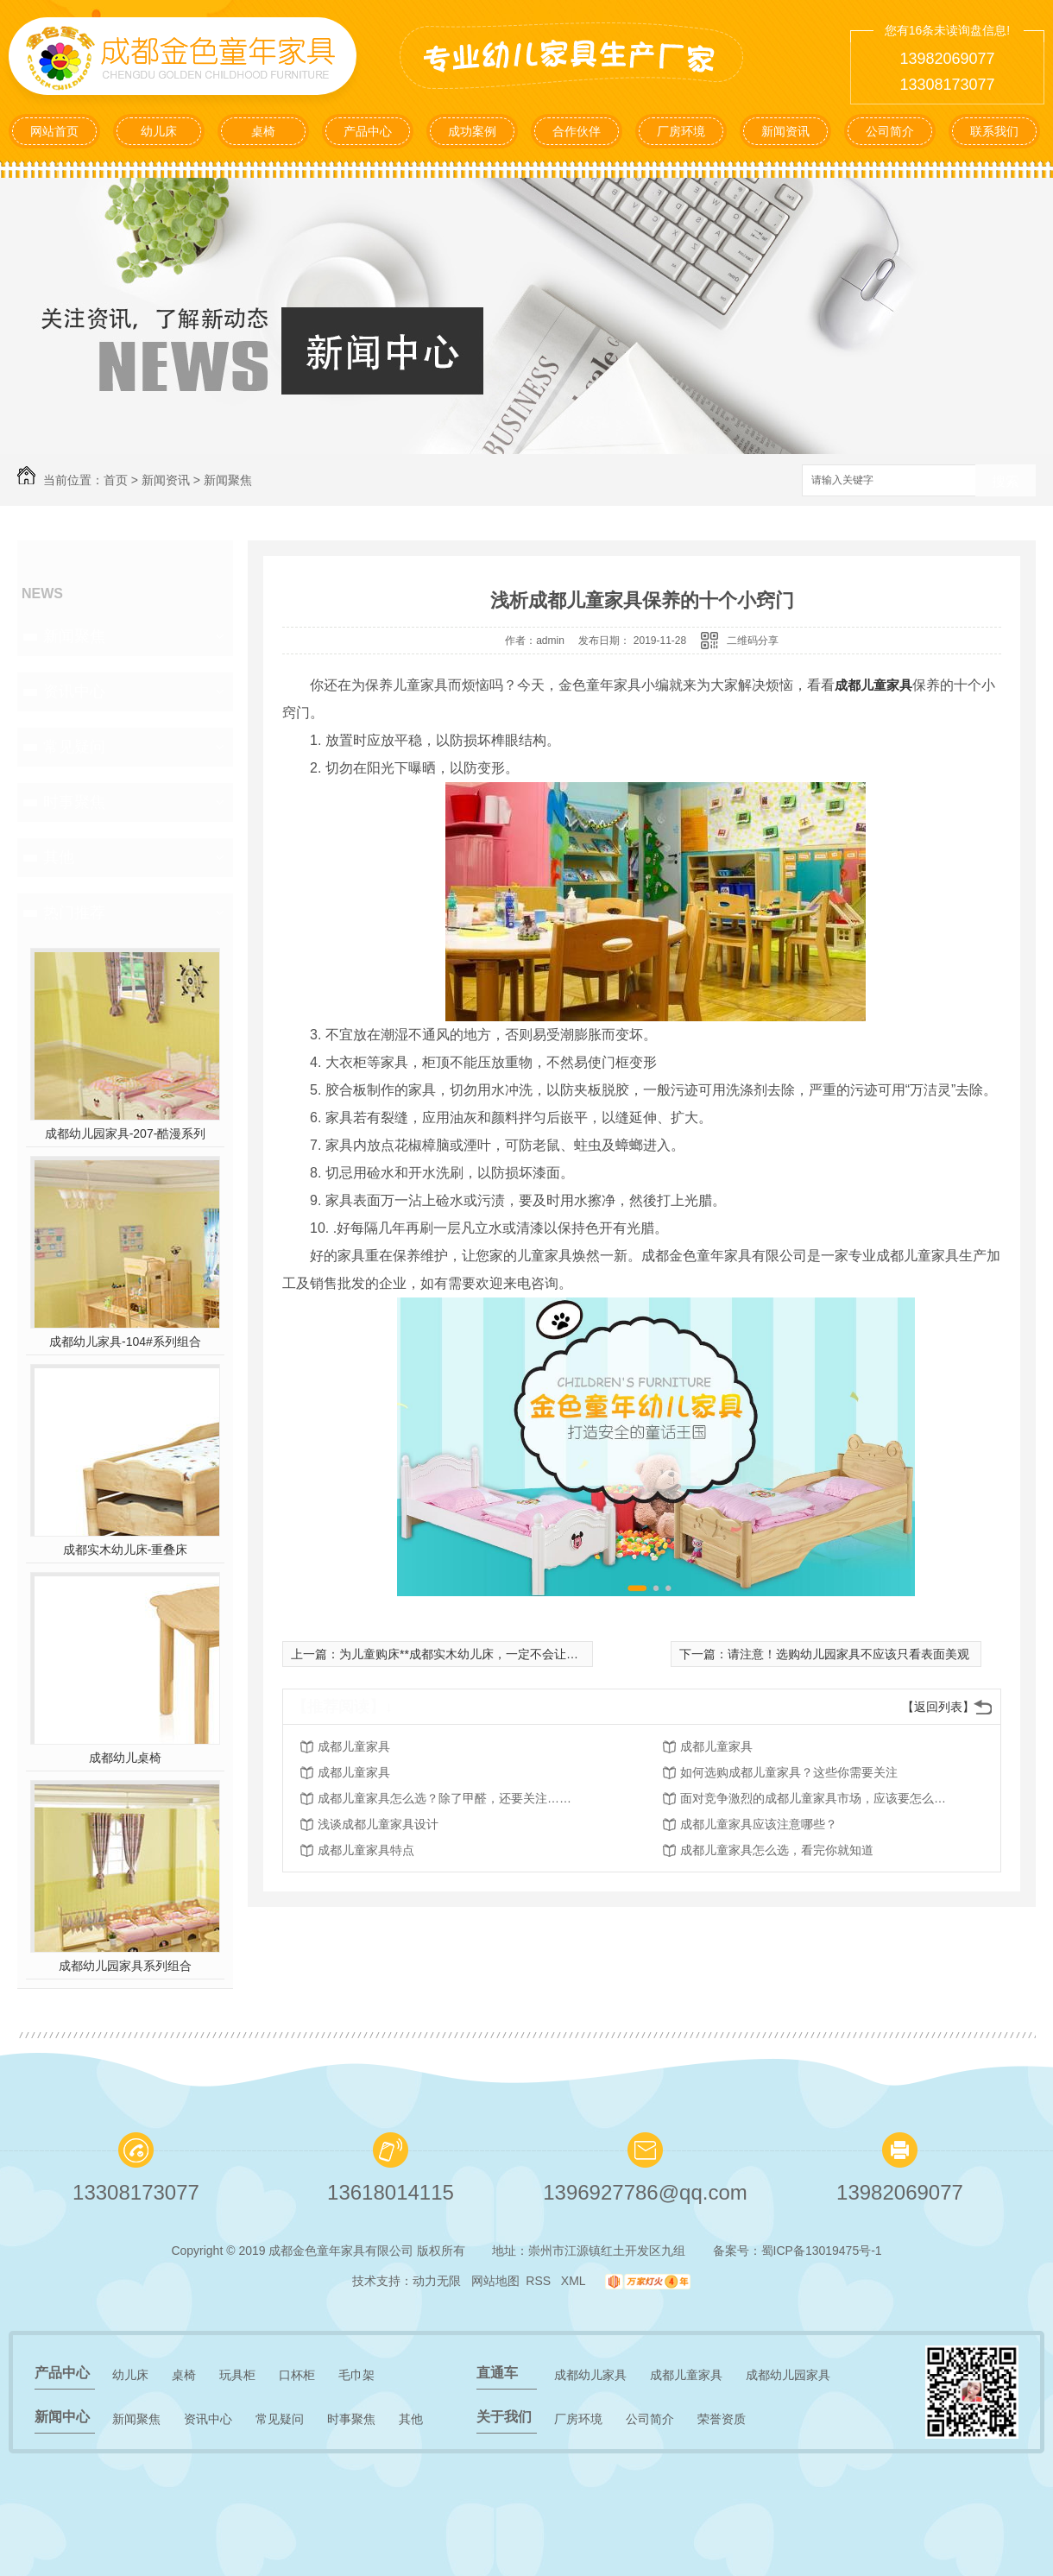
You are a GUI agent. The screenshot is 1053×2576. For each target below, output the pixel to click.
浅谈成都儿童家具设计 (378, 1824)
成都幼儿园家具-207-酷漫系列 (125, 1133)
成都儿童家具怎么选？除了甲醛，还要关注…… (444, 1798)
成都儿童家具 (873, 685)
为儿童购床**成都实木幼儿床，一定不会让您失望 (470, 1654)
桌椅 (263, 131)
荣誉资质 (721, 2419)
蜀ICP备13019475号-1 (821, 2250)
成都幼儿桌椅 (125, 1758)
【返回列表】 (938, 1707)
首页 (116, 480)
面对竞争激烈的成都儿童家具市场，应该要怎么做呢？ (818, 1798)
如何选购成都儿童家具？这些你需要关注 (789, 1772)
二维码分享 (753, 641)
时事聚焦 (74, 802)
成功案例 (472, 131)
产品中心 (368, 131)
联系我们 (994, 131)
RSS (540, 2281)
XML (575, 2281)
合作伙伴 (576, 131)
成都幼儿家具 (590, 2375)
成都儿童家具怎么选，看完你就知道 (776, 1850)
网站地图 (495, 2281)
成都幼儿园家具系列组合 (125, 1966)
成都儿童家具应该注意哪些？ (758, 1824)
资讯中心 (74, 691)
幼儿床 (159, 131)
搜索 (1005, 481)
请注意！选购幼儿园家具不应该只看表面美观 (848, 1654)
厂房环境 (681, 131)
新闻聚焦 (228, 480)
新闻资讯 (785, 131)
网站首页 (54, 131)
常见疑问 (74, 746)
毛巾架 (356, 2375)
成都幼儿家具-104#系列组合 (125, 1341)
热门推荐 (74, 912)
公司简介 (890, 131)
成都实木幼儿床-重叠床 (125, 1549)
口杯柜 (297, 2375)
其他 (58, 857)
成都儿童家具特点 (366, 1850)
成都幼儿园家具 (788, 2375)
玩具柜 (237, 2375)
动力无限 (437, 2281)
